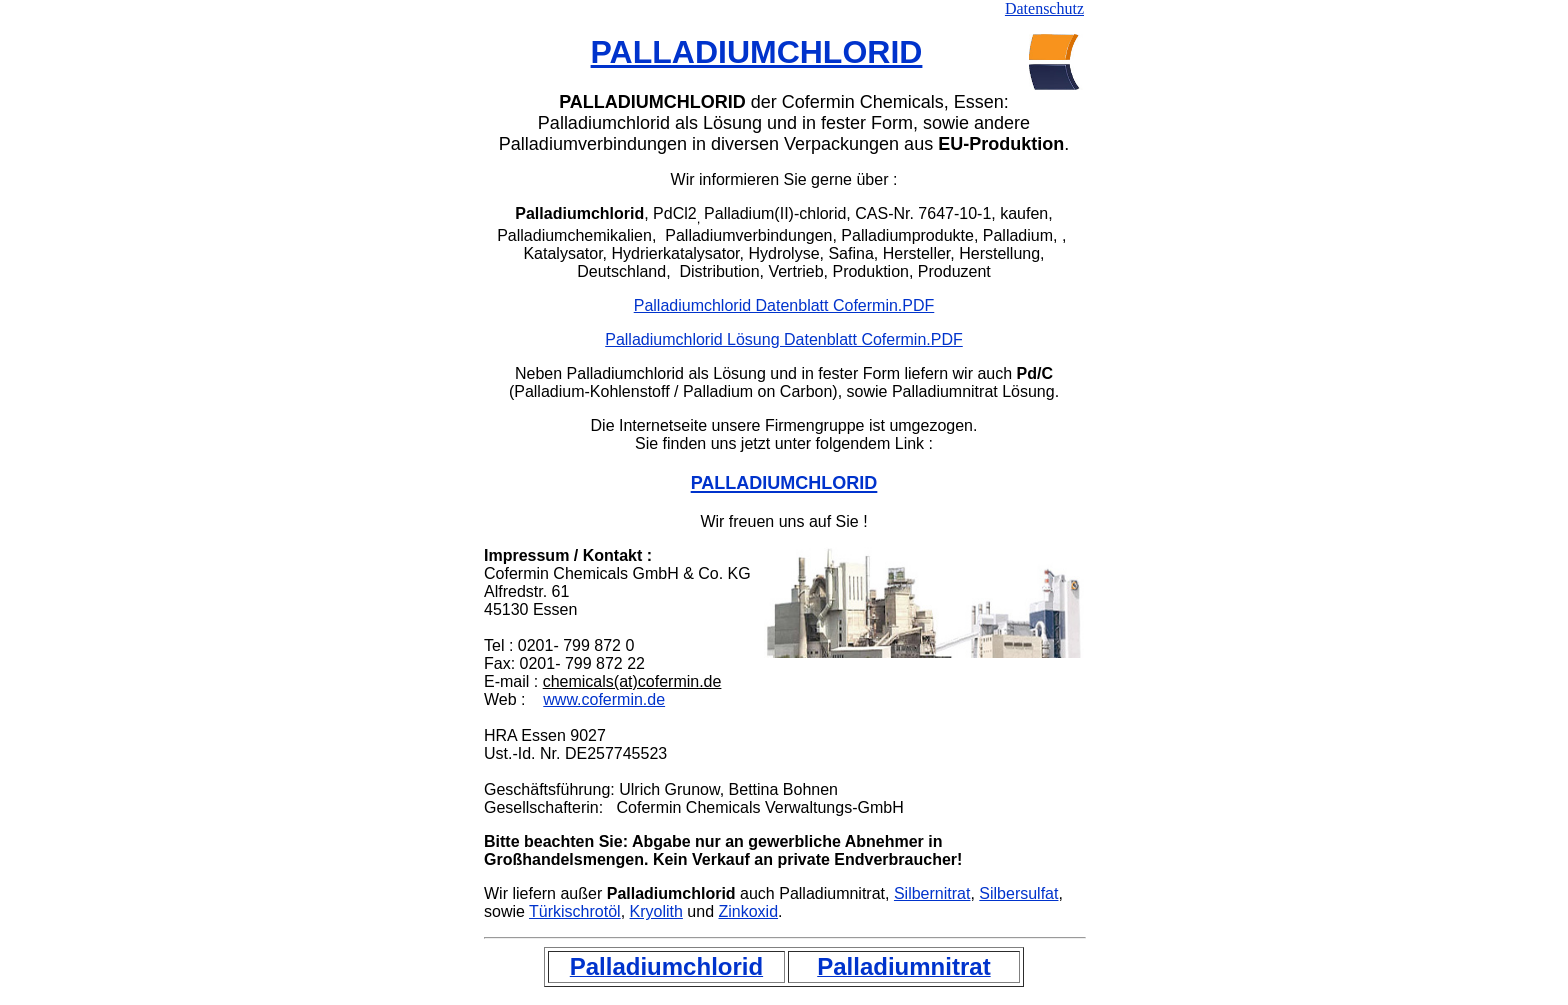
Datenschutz (1044, 8)
